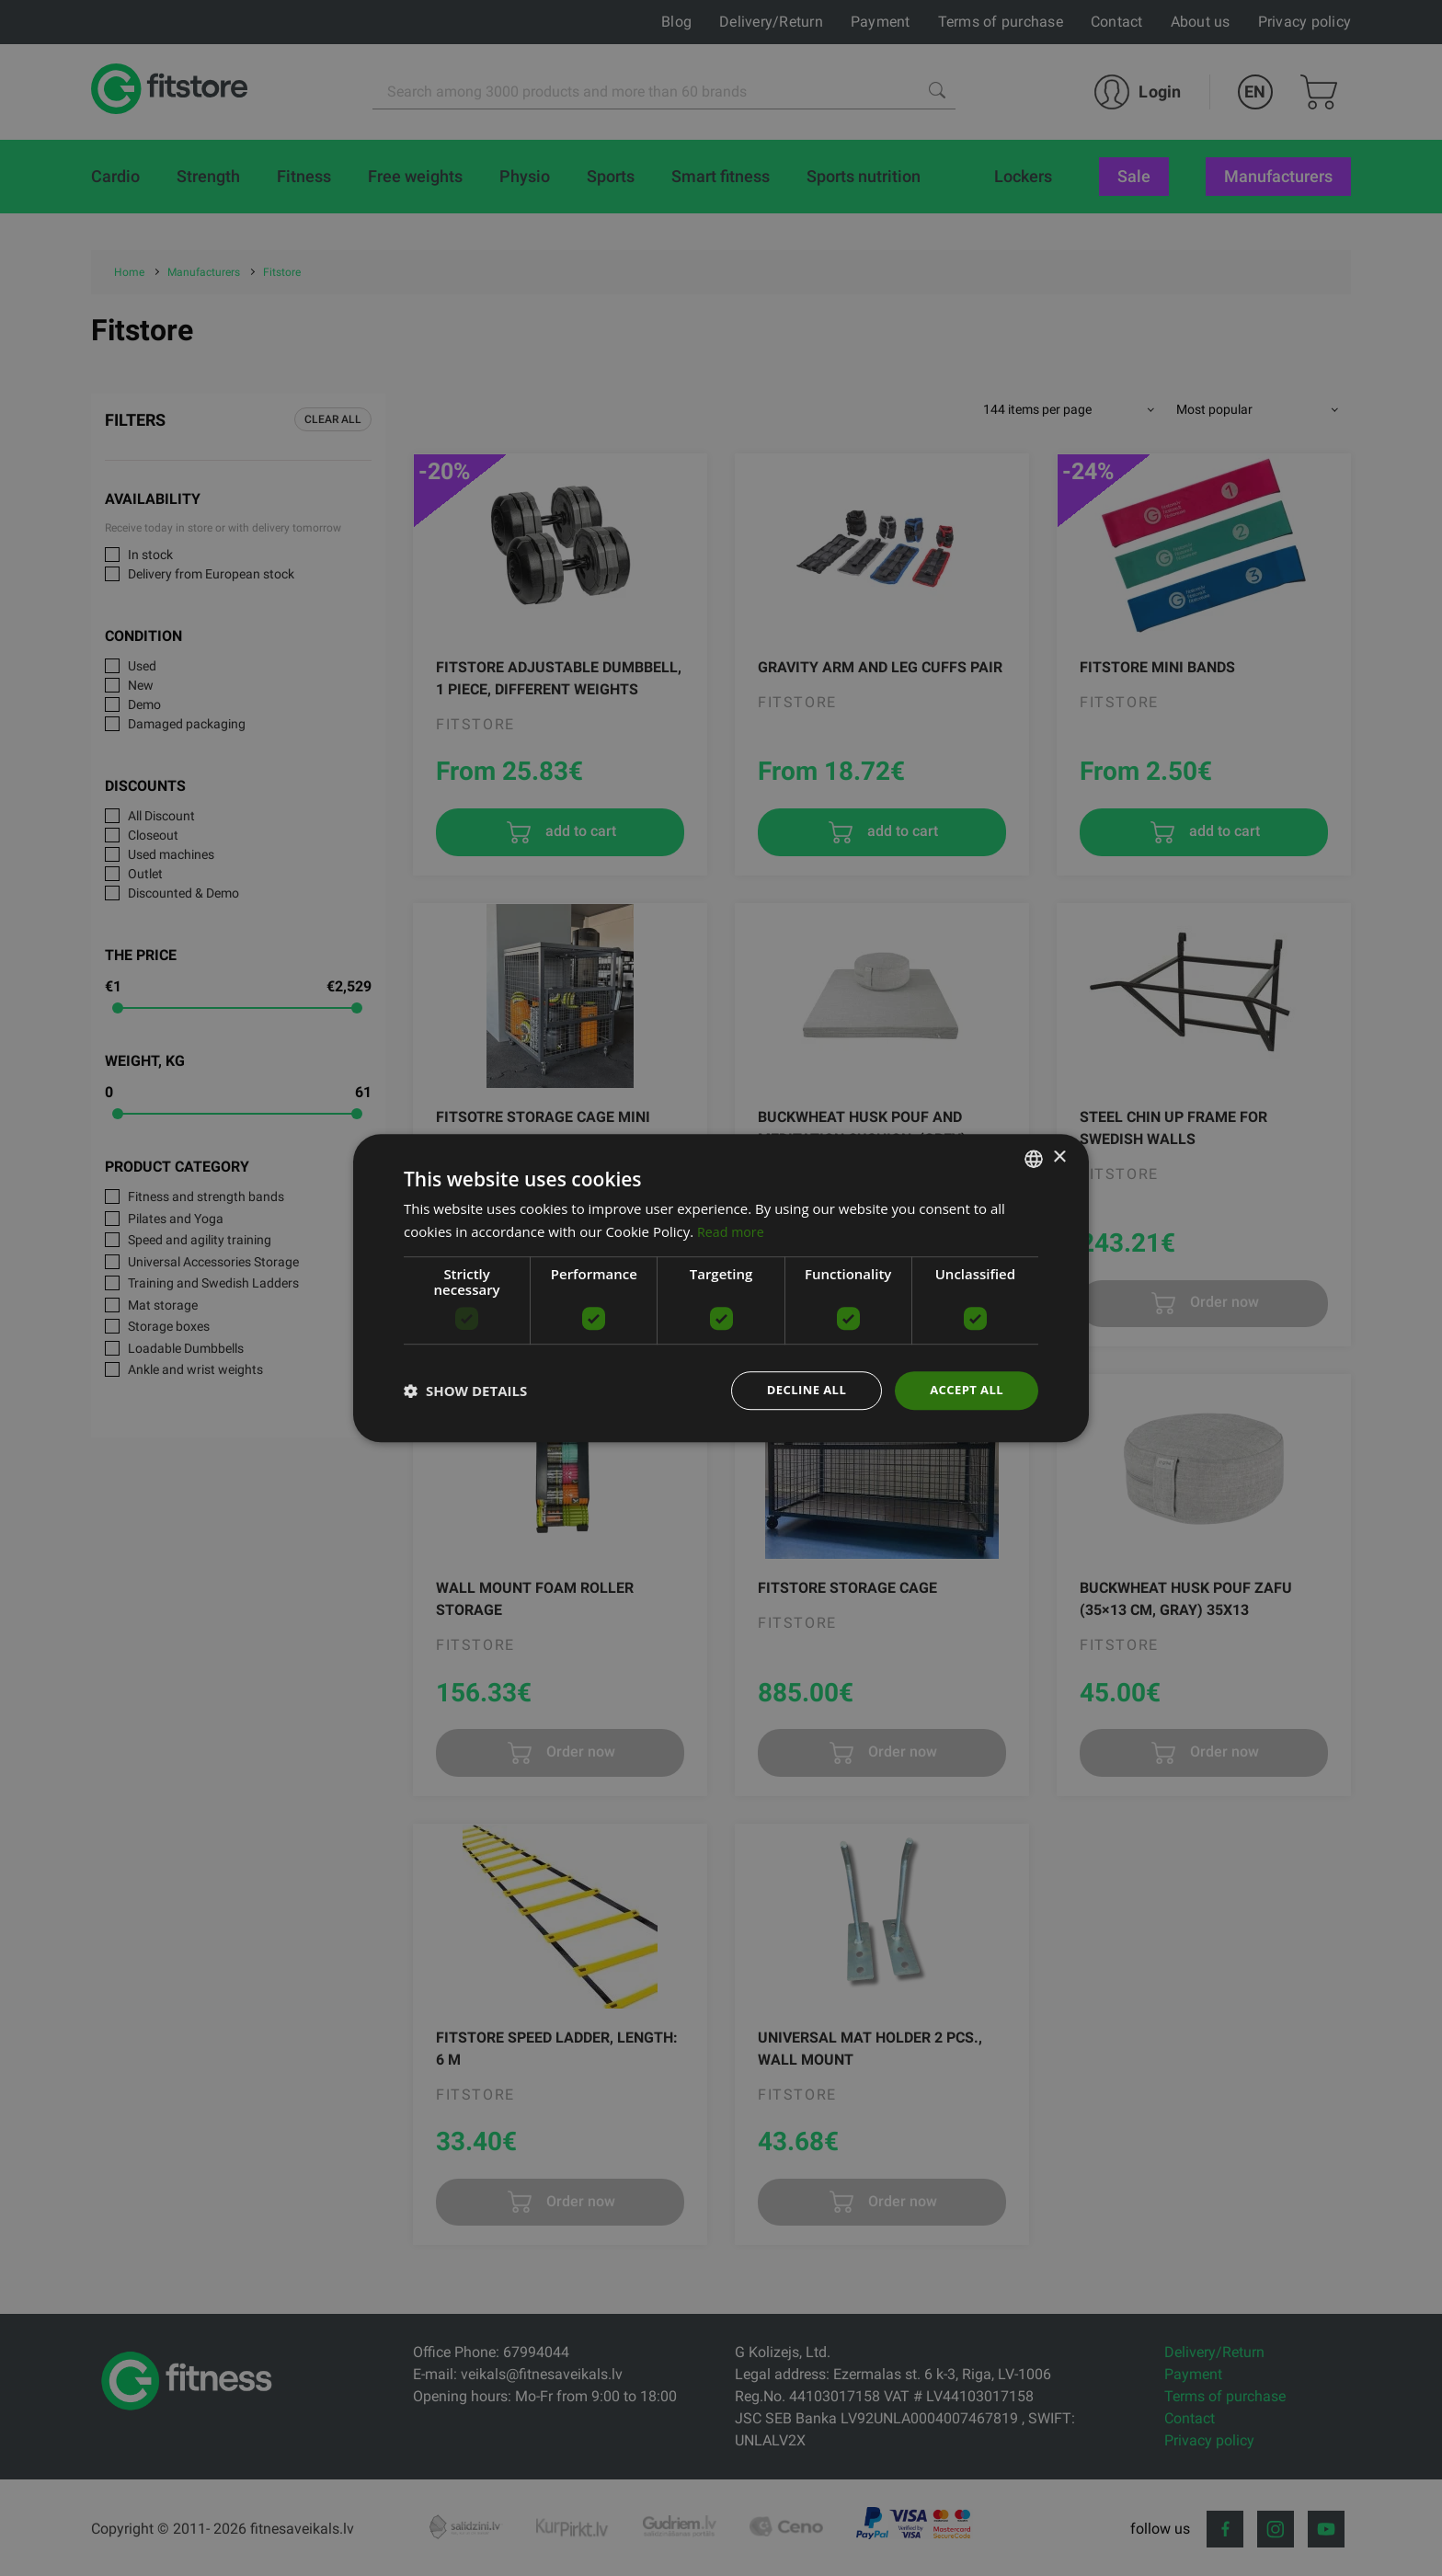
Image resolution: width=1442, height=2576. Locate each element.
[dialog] (721, 1288)
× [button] (1059, 1156)
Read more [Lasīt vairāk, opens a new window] (732, 1229)
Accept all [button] (964, 1390)
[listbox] (1033, 1157)
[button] (465, 1390)
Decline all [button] (798, 1390)
